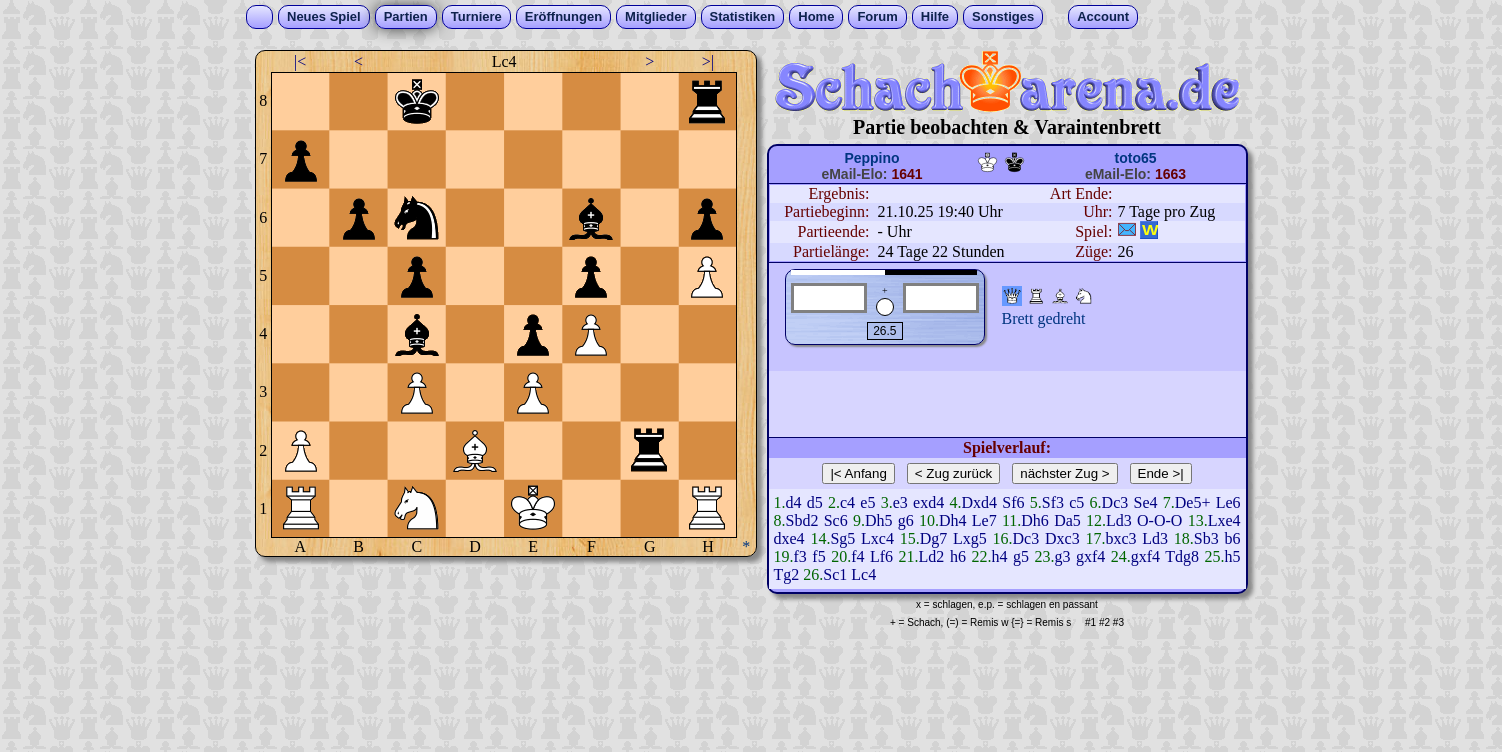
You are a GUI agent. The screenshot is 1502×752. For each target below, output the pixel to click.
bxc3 (1120, 538)
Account (1103, 16)
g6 (906, 520)
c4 (847, 502)
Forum (877, 16)
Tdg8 (1182, 556)
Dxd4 (979, 502)
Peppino (871, 158)
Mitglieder (655, 16)
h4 (999, 556)
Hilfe (935, 16)
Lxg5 (970, 538)
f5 (818, 556)
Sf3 (1053, 502)
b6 (1233, 538)
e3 (900, 502)
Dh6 (1035, 520)
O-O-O (1159, 520)
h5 (1233, 556)
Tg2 (787, 574)
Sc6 (836, 520)
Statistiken (743, 16)
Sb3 (1206, 538)
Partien (406, 16)
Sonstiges (1003, 16)
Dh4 (953, 520)
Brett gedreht (1044, 318)
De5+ (1193, 502)
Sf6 (1013, 502)
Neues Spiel (324, 16)
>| (708, 61)
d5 (815, 502)
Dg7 (934, 538)
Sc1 (835, 574)
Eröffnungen (563, 16)
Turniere (476, 16)
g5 (1021, 556)
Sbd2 (802, 520)
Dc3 (1115, 502)
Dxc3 (1062, 538)
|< (300, 61)
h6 (958, 556)
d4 (794, 502)
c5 (1076, 502)
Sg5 (842, 538)
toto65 (1136, 158)
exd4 (928, 502)
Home (816, 16)
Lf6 (881, 556)
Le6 (1228, 502)
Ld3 (1119, 520)
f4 (857, 556)
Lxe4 (1224, 520)
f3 (800, 556)
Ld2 (932, 556)
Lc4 (863, 574)
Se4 (1145, 502)
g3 (1062, 556)
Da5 (1067, 520)
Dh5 (879, 520)
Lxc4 (877, 538)
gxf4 (1090, 556)
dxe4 (789, 538)
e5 (867, 502)
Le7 (984, 520)
